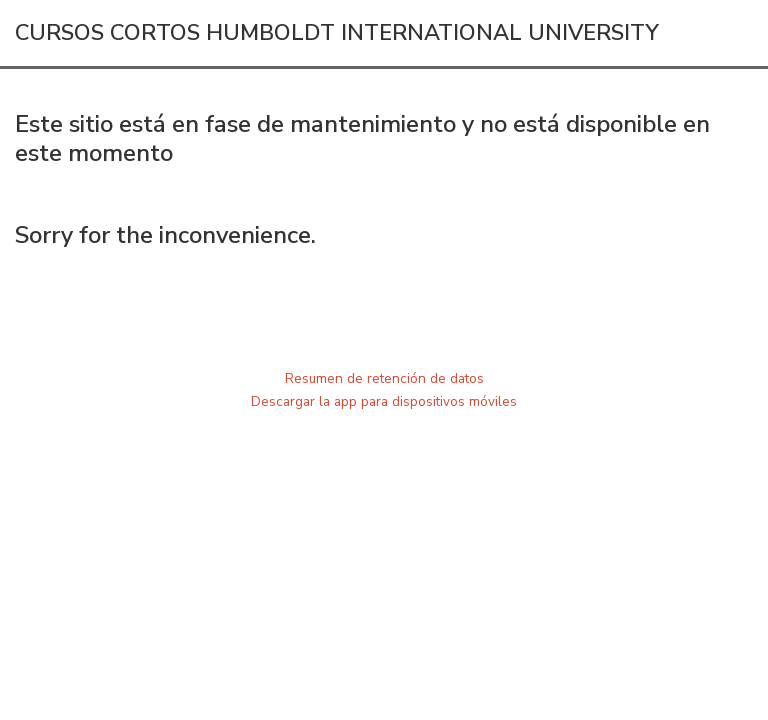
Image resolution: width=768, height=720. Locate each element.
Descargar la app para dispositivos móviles (384, 401)
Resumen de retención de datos (384, 378)
